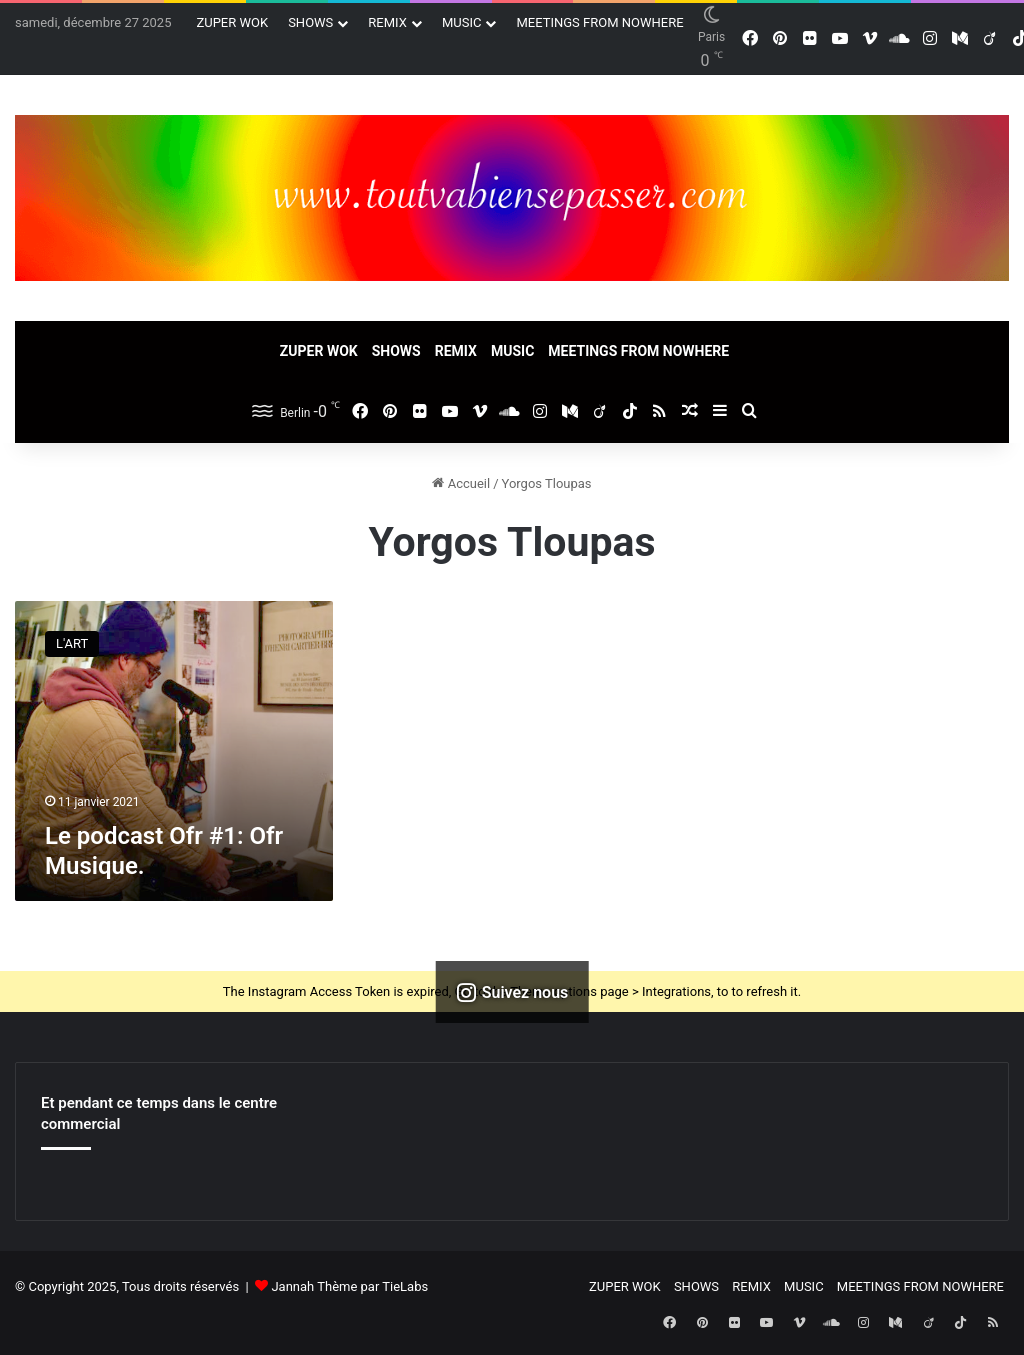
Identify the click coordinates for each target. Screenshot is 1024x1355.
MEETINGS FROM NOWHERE (599, 22)
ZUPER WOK (232, 22)
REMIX (387, 22)
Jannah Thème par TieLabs (349, 1286)
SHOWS (310, 22)
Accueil (461, 483)
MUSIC (462, 22)
